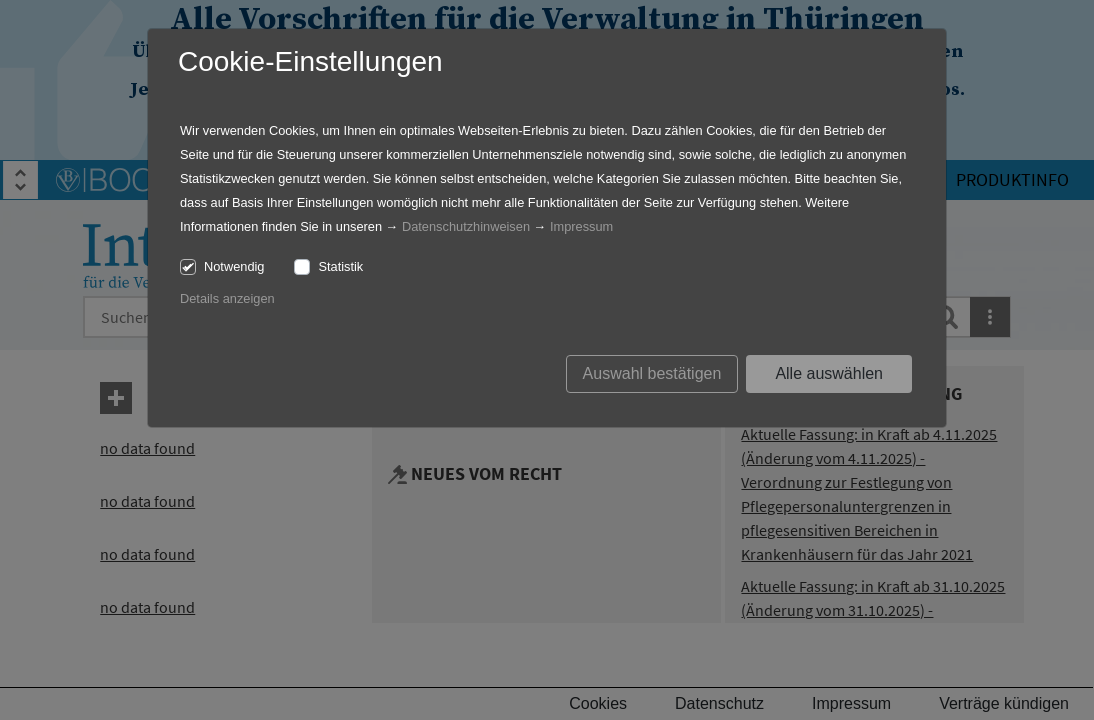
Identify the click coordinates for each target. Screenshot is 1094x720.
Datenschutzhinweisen (466, 226)
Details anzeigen (227, 298)
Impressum (581, 226)
